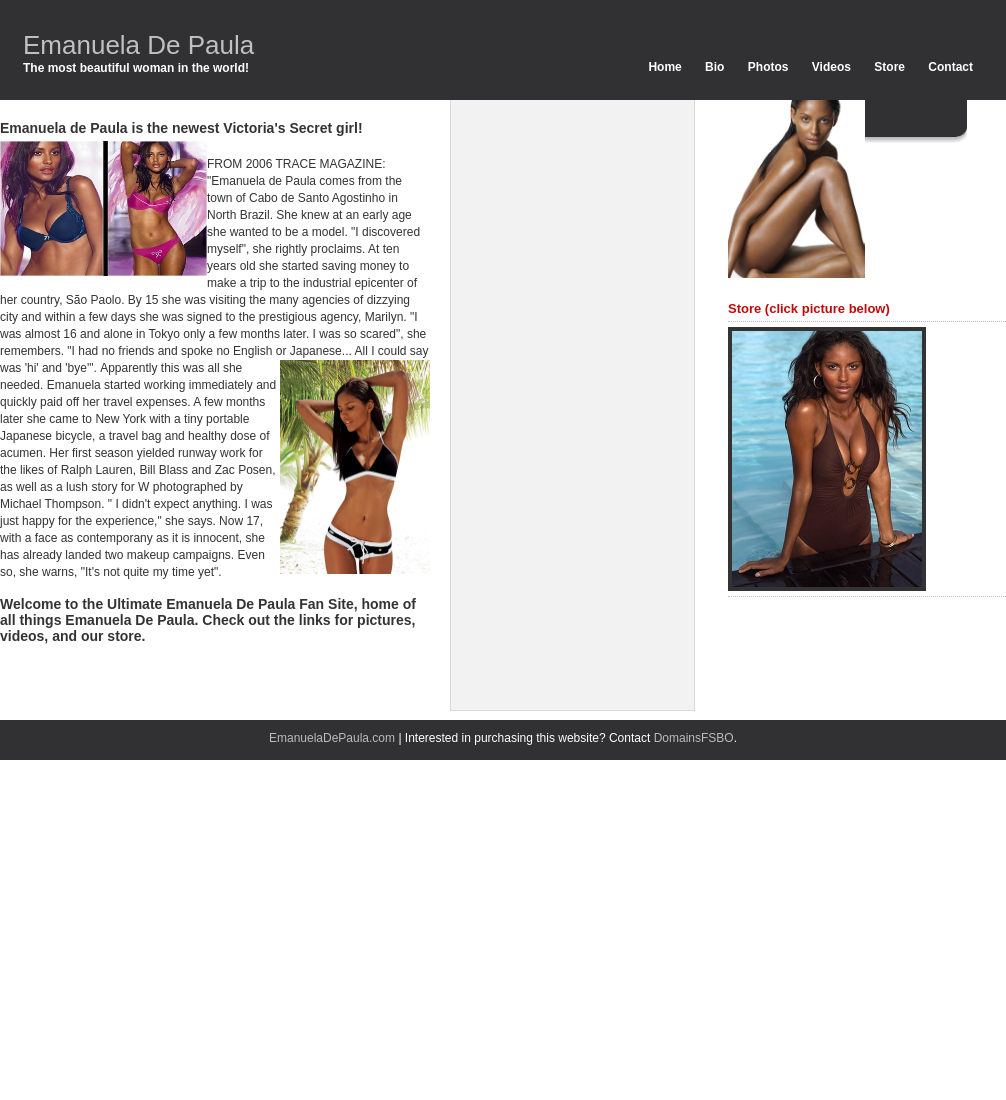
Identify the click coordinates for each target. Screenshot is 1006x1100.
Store (889, 67)
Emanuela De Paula (138, 45)
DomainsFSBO (694, 738)
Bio (714, 67)
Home (664, 67)
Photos (768, 67)
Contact (950, 67)
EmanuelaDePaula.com (332, 738)
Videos (831, 67)
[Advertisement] (551, 400)
